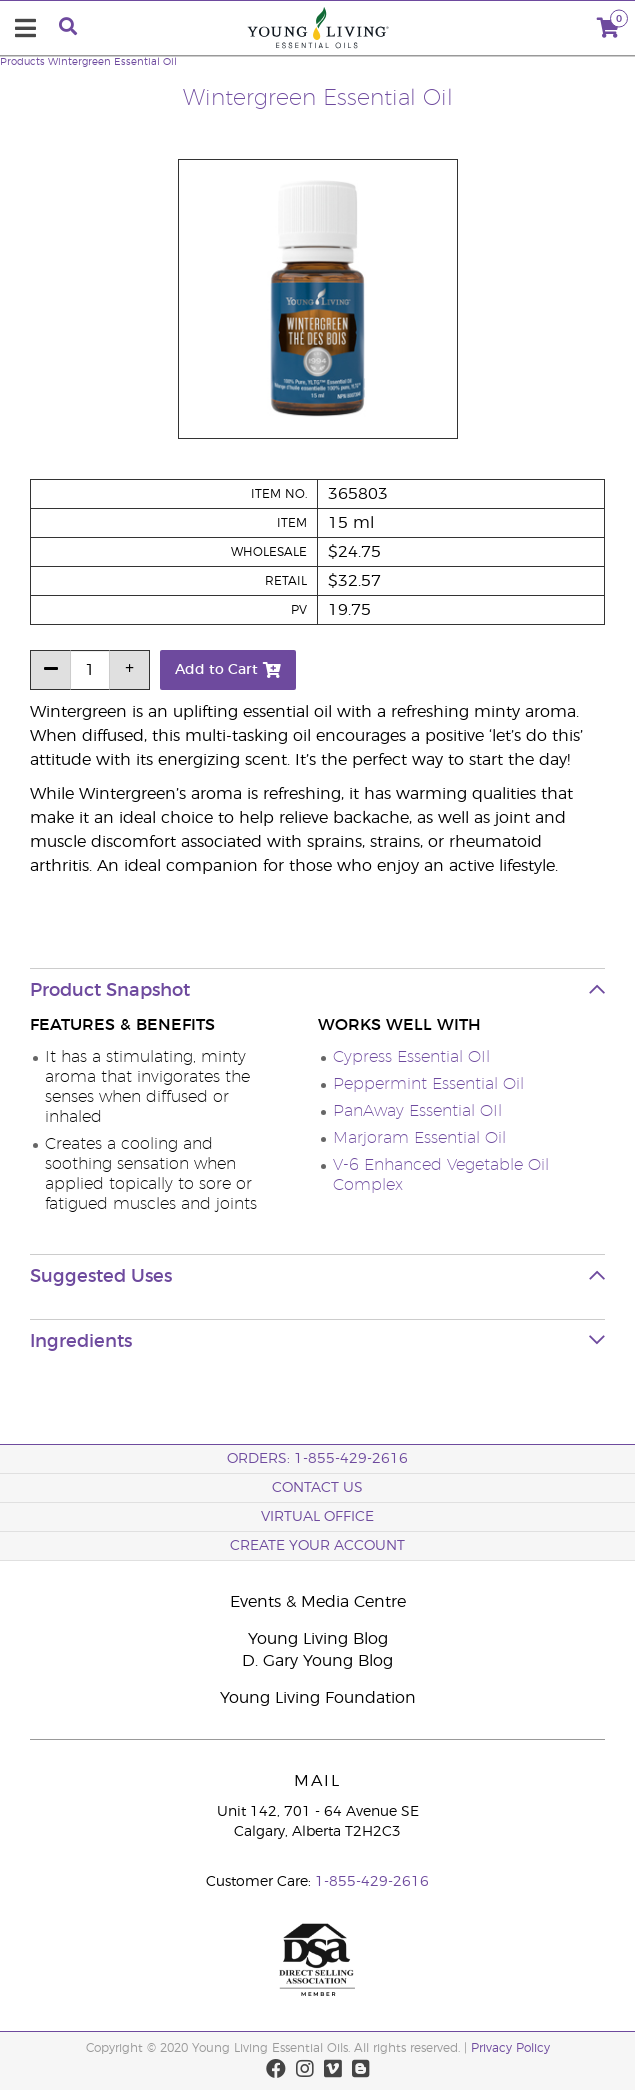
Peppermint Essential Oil (428, 1084)
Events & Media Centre (318, 1602)
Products (22, 62)
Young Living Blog (318, 1639)
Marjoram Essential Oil (419, 1138)
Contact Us (317, 1488)
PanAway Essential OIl (417, 1111)
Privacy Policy (510, 2048)
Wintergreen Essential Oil (112, 62)
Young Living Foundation (318, 1698)
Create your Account (317, 1546)
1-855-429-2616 (372, 1882)
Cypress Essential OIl (411, 1057)
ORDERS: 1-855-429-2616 (317, 1459)
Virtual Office (317, 1517)
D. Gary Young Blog (317, 1661)
